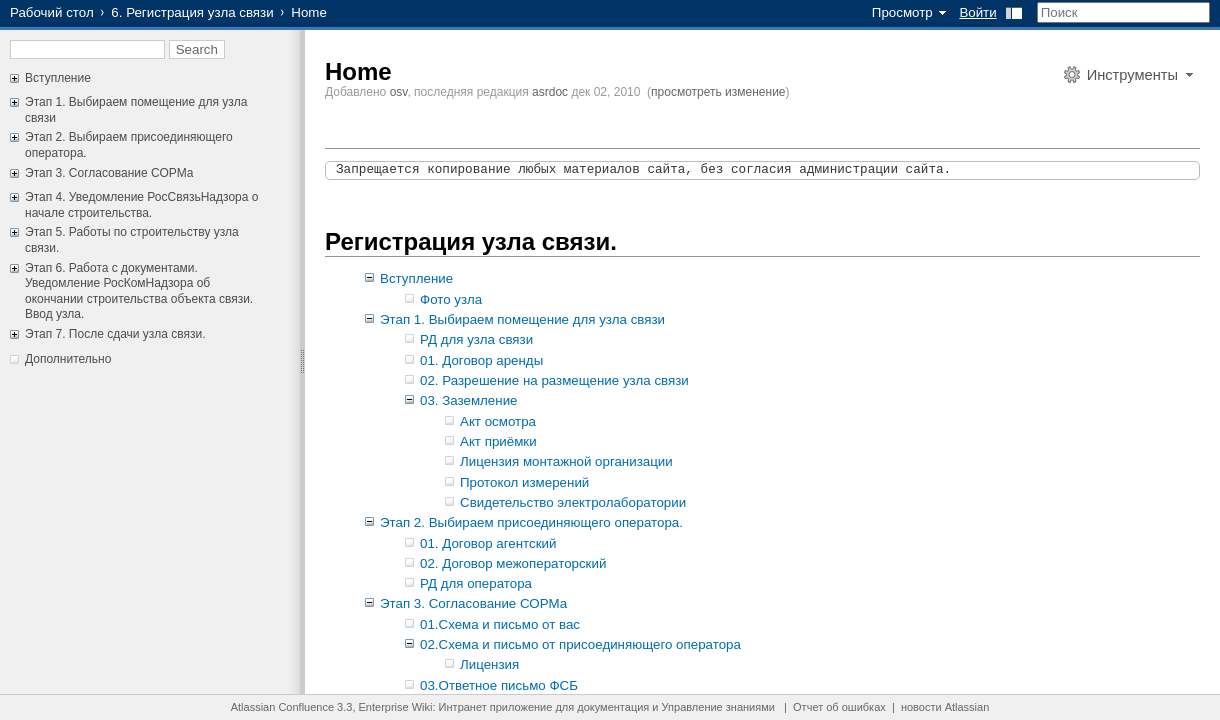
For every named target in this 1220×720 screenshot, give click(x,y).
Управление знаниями (718, 707)
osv (399, 92)
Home (358, 71)
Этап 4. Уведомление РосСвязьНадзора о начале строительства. (141, 205)
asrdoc (550, 92)
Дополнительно (68, 359)
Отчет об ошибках (839, 707)
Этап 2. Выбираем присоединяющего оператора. (531, 522)
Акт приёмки (498, 441)
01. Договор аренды (481, 360)
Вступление (58, 78)
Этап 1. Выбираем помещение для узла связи (522, 319)
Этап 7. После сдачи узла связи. (115, 334)
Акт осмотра (498, 421)
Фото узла (451, 299)
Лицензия (489, 664)
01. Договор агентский (488, 543)
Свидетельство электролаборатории (573, 502)
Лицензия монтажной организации (566, 461)
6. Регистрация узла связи (192, 12)
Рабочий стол (52, 12)
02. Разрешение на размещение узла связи (554, 380)
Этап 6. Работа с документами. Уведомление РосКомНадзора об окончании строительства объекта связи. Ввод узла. (139, 291)
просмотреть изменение (718, 92)
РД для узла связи (476, 339)
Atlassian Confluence (282, 707)
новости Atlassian (945, 707)
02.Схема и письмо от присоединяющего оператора (580, 644)
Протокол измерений (524, 482)
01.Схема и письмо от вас (500, 624)
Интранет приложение (496, 707)
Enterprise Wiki (396, 707)
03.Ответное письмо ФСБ (499, 685)
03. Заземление (469, 400)
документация (613, 707)
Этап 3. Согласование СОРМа (109, 173)
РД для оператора (476, 583)
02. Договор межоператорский (513, 563)
